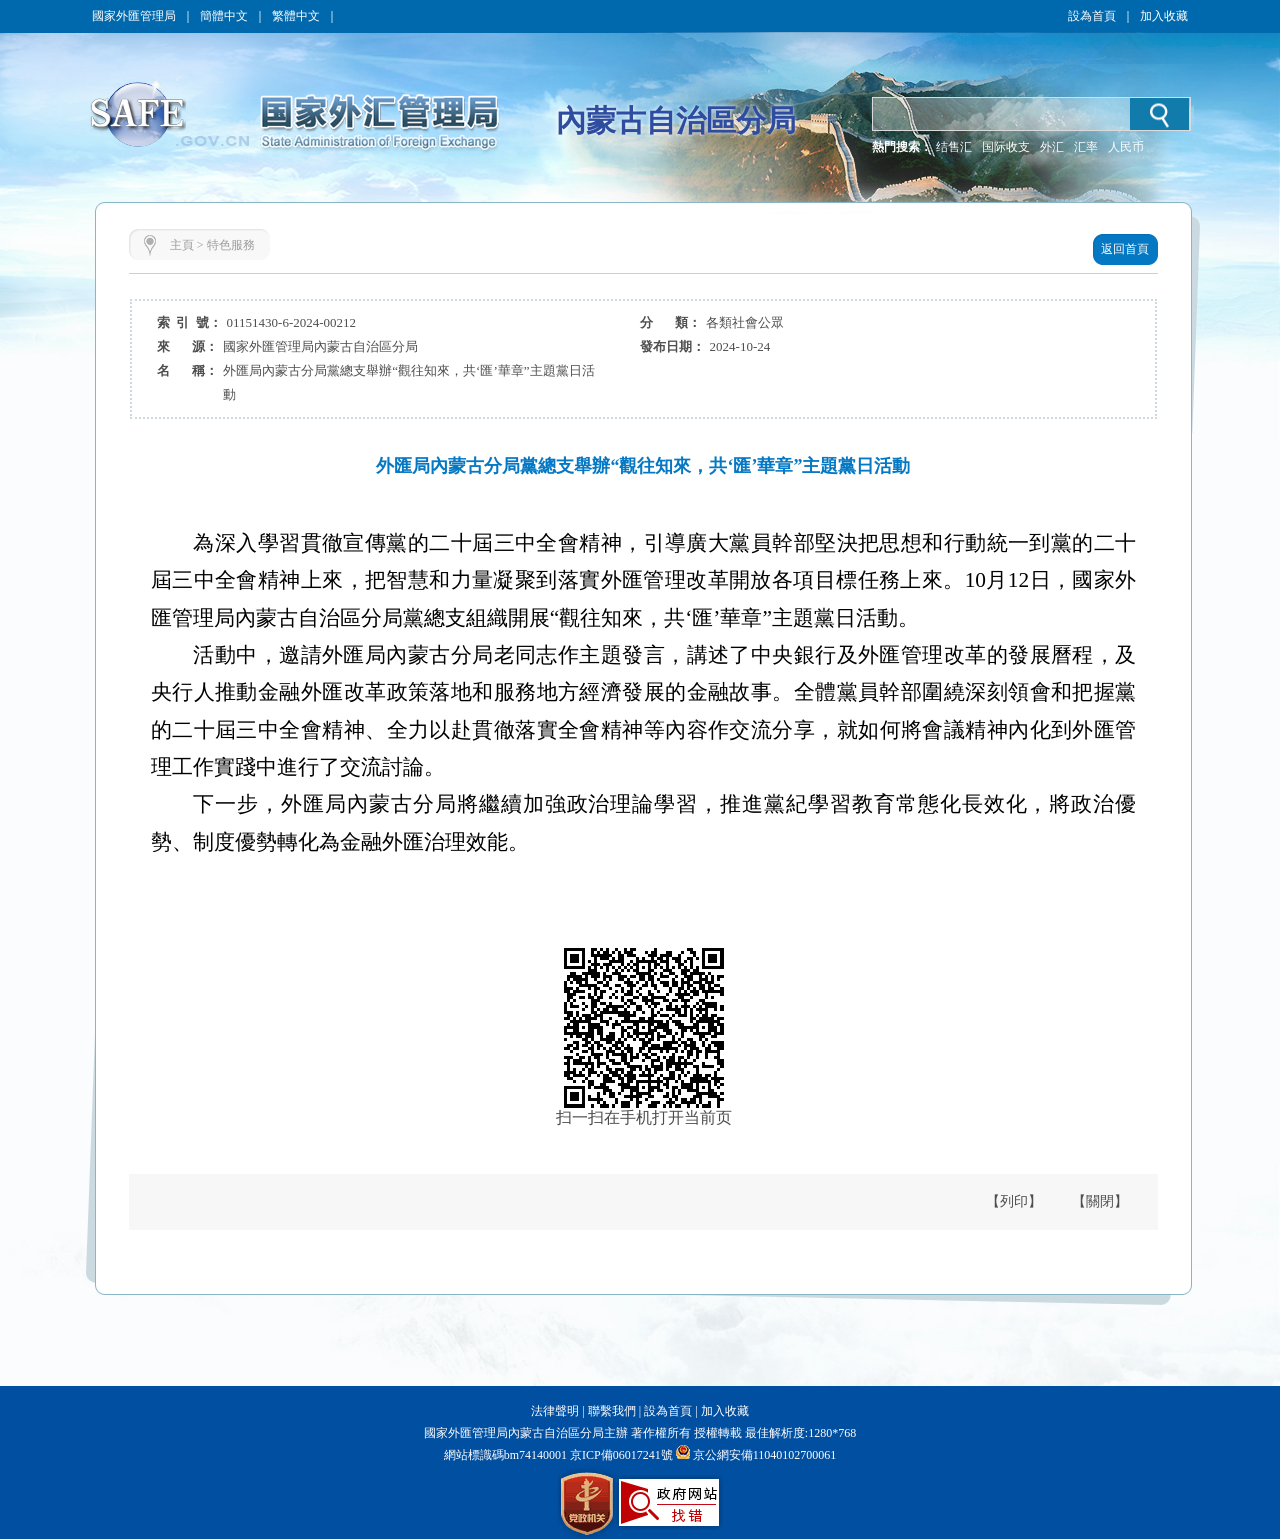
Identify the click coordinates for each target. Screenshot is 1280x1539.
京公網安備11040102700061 (765, 1455)
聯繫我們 (612, 1411)
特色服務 (231, 245)
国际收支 (1006, 147)
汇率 (1086, 147)
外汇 (1052, 147)
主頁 (182, 245)
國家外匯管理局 (134, 16)
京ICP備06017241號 (620, 1455)
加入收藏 (1164, 16)
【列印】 (1014, 1201)
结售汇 (954, 147)
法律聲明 (555, 1411)
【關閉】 (1100, 1201)
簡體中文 (224, 16)
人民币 (1126, 147)
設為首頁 (1092, 16)
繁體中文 (296, 16)
